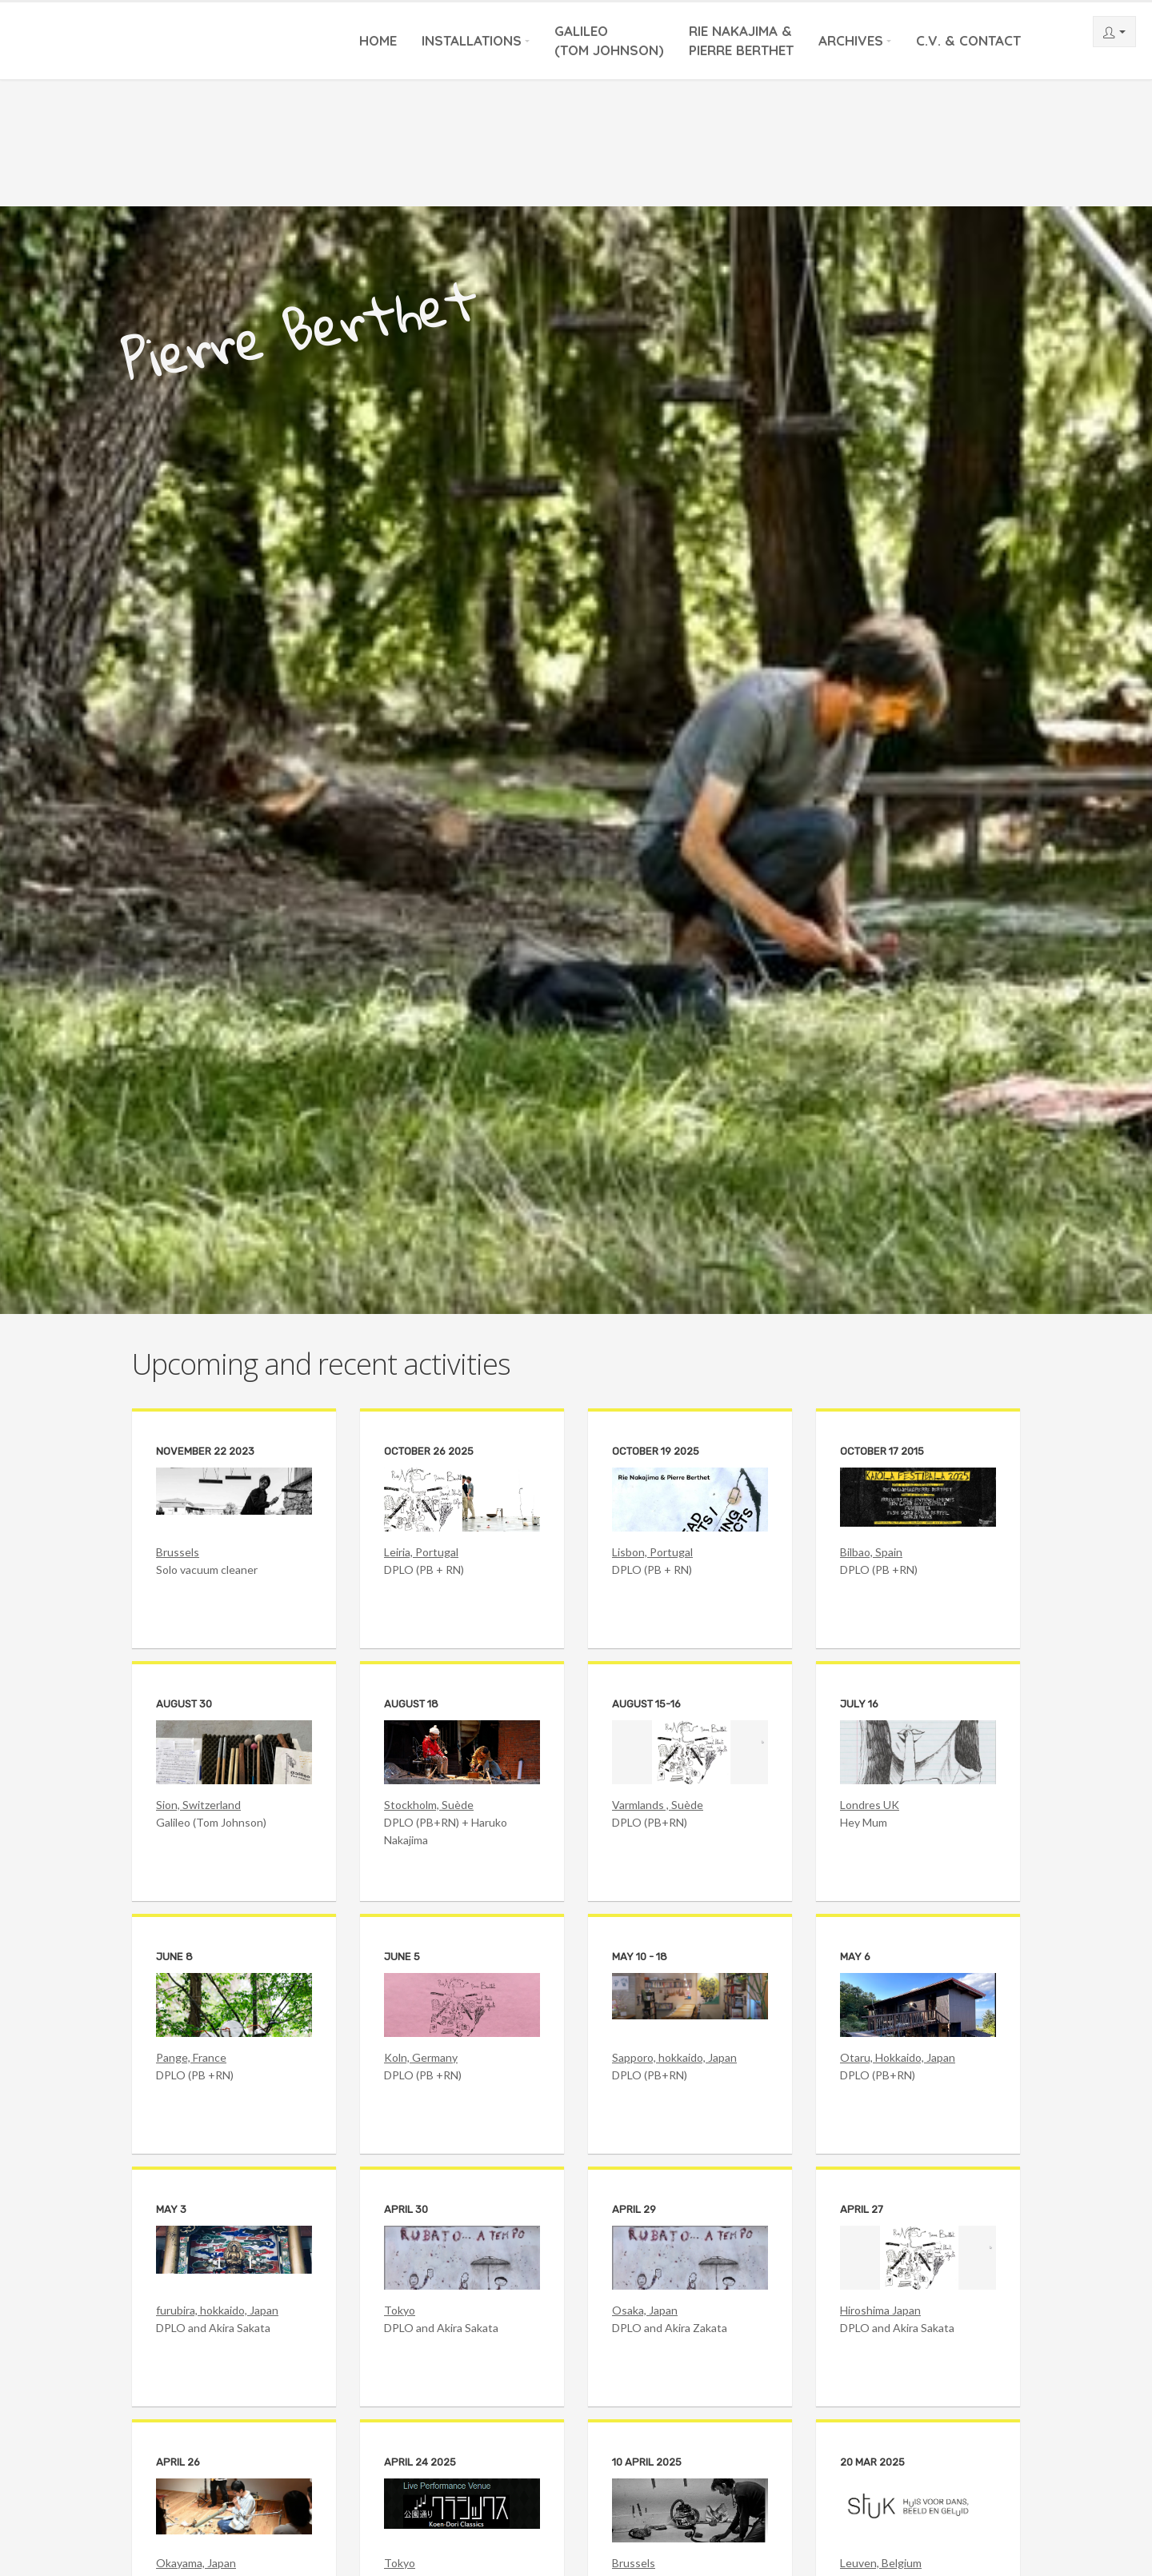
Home (378, 40)
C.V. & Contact (968, 40)
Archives (850, 40)
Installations (472, 40)
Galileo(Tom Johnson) (609, 40)
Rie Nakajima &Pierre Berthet (741, 40)
